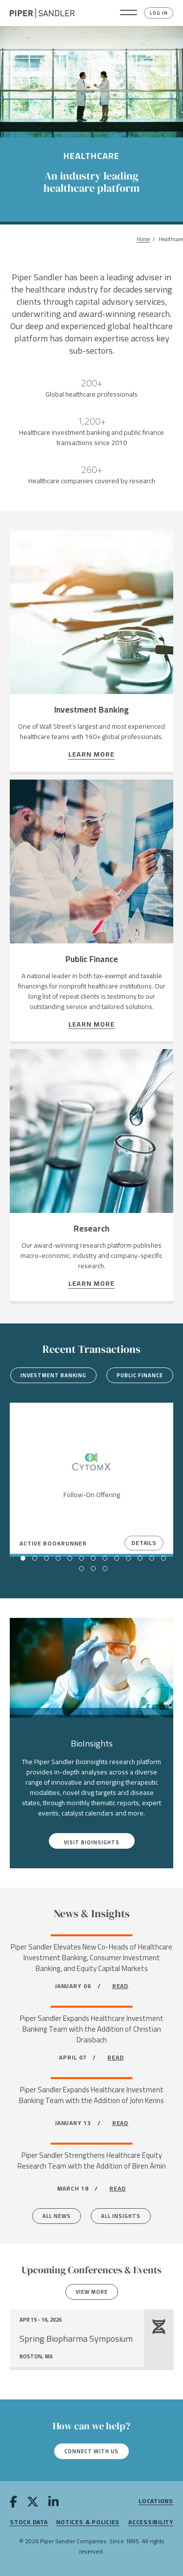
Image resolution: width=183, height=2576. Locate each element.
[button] (128, 13)
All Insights (121, 2216)
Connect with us (91, 2451)
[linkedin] (53, 2503)
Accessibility (150, 2522)
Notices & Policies (88, 2522)
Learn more (91, 755)
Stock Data (29, 2522)
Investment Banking (53, 1375)
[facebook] (13, 2503)
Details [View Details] (144, 1542)
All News (56, 2216)
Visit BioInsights (92, 1842)
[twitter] (33, 2503)
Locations (156, 2501)
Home (143, 239)
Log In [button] (159, 13)
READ (120, 1986)
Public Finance (140, 1375)
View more (92, 2292)
